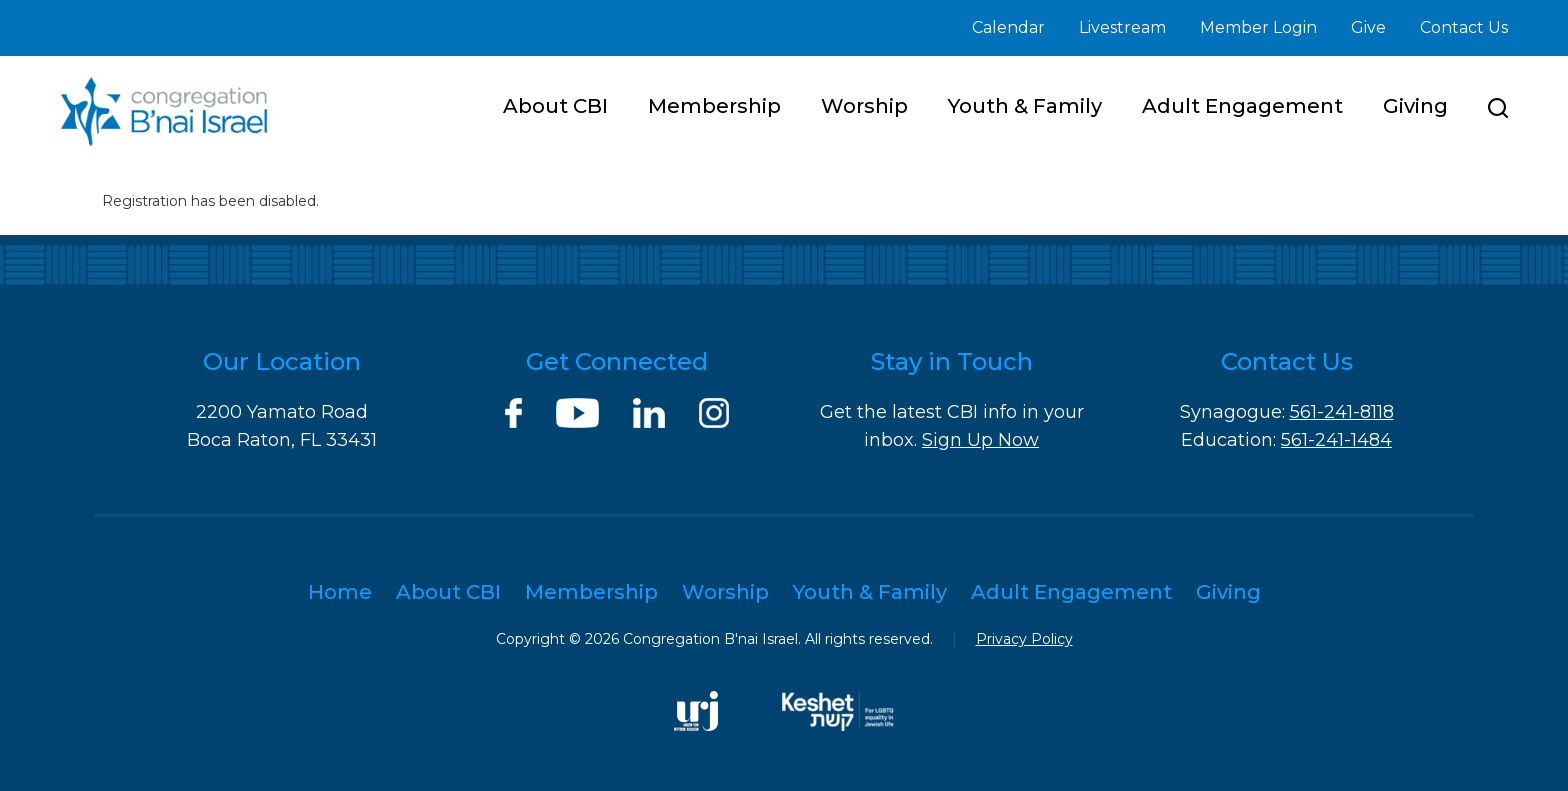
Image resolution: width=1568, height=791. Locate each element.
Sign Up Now (980, 440)
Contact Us (1464, 27)
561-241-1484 (1336, 440)
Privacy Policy (1024, 639)
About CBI (555, 106)
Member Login (1258, 27)
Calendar (1008, 27)
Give (1368, 27)
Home (340, 592)
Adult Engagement (1242, 106)
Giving (1415, 106)
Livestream (1122, 27)
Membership (714, 106)
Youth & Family (1025, 106)
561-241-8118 (1342, 412)
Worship (864, 106)
